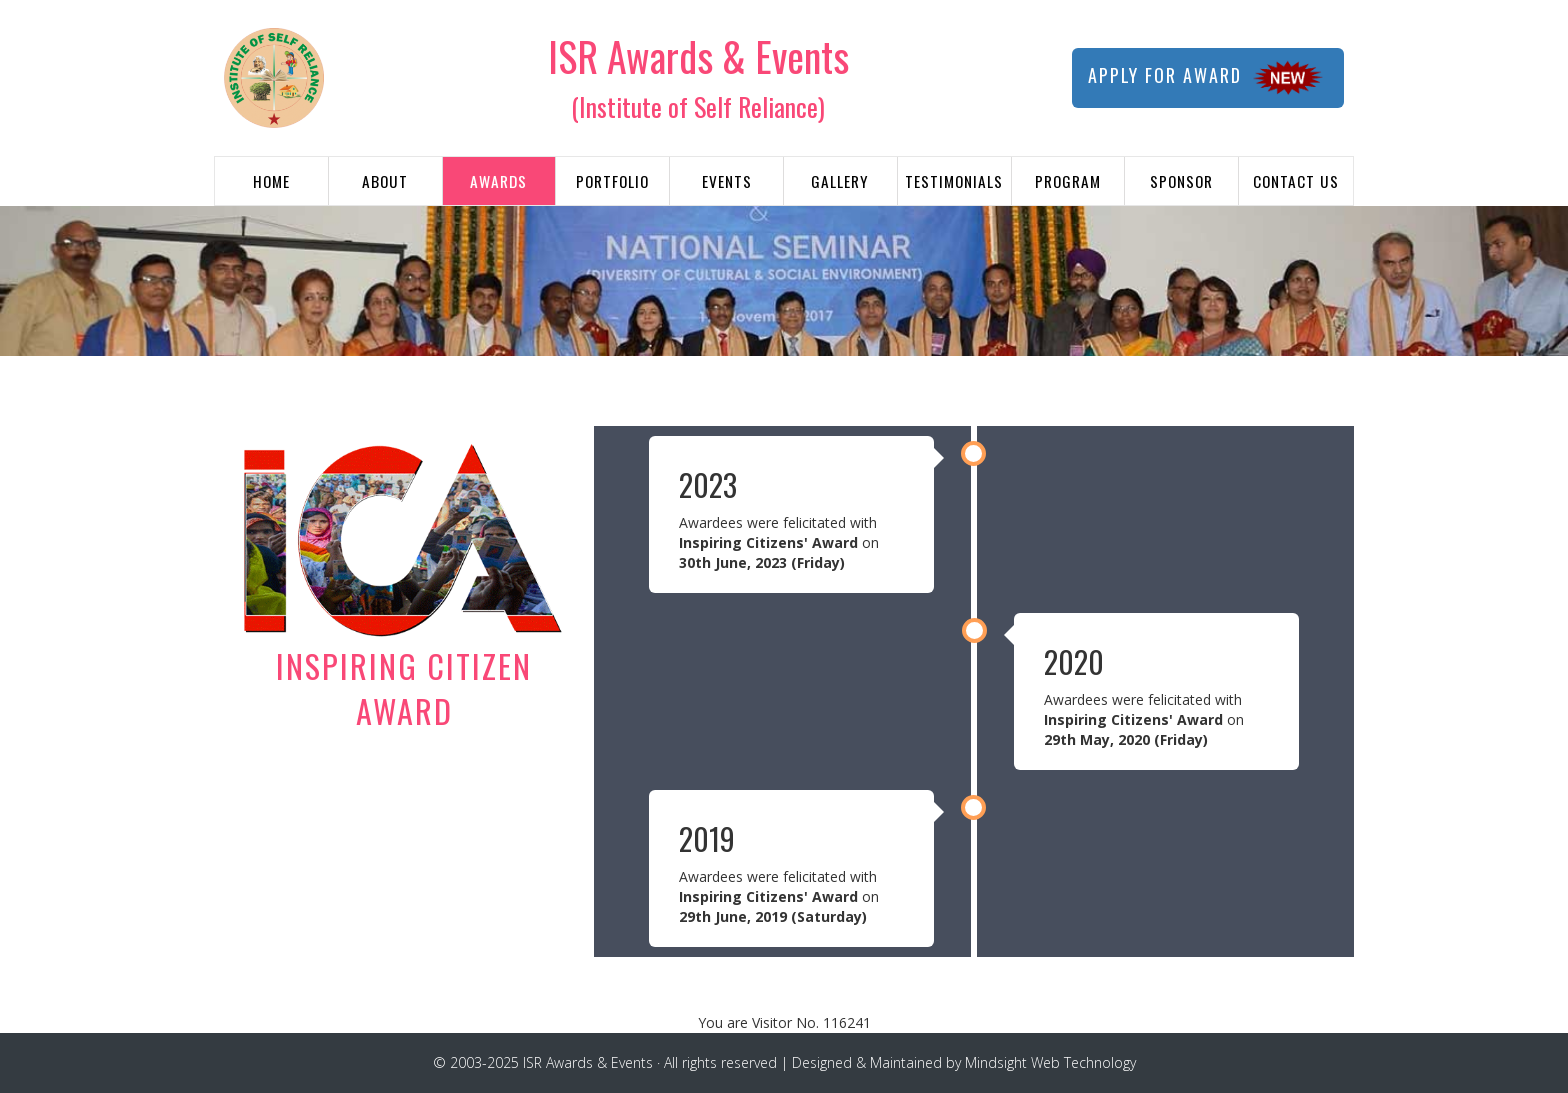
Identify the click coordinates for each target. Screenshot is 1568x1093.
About (385, 181)
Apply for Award (1208, 78)
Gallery (840, 181)
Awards (498, 181)
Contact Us (1296, 181)
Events (727, 181)
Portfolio (612, 181)
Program (1068, 181)
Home (271, 181)
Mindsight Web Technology (1050, 1062)
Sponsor (1181, 181)
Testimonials (954, 181)
